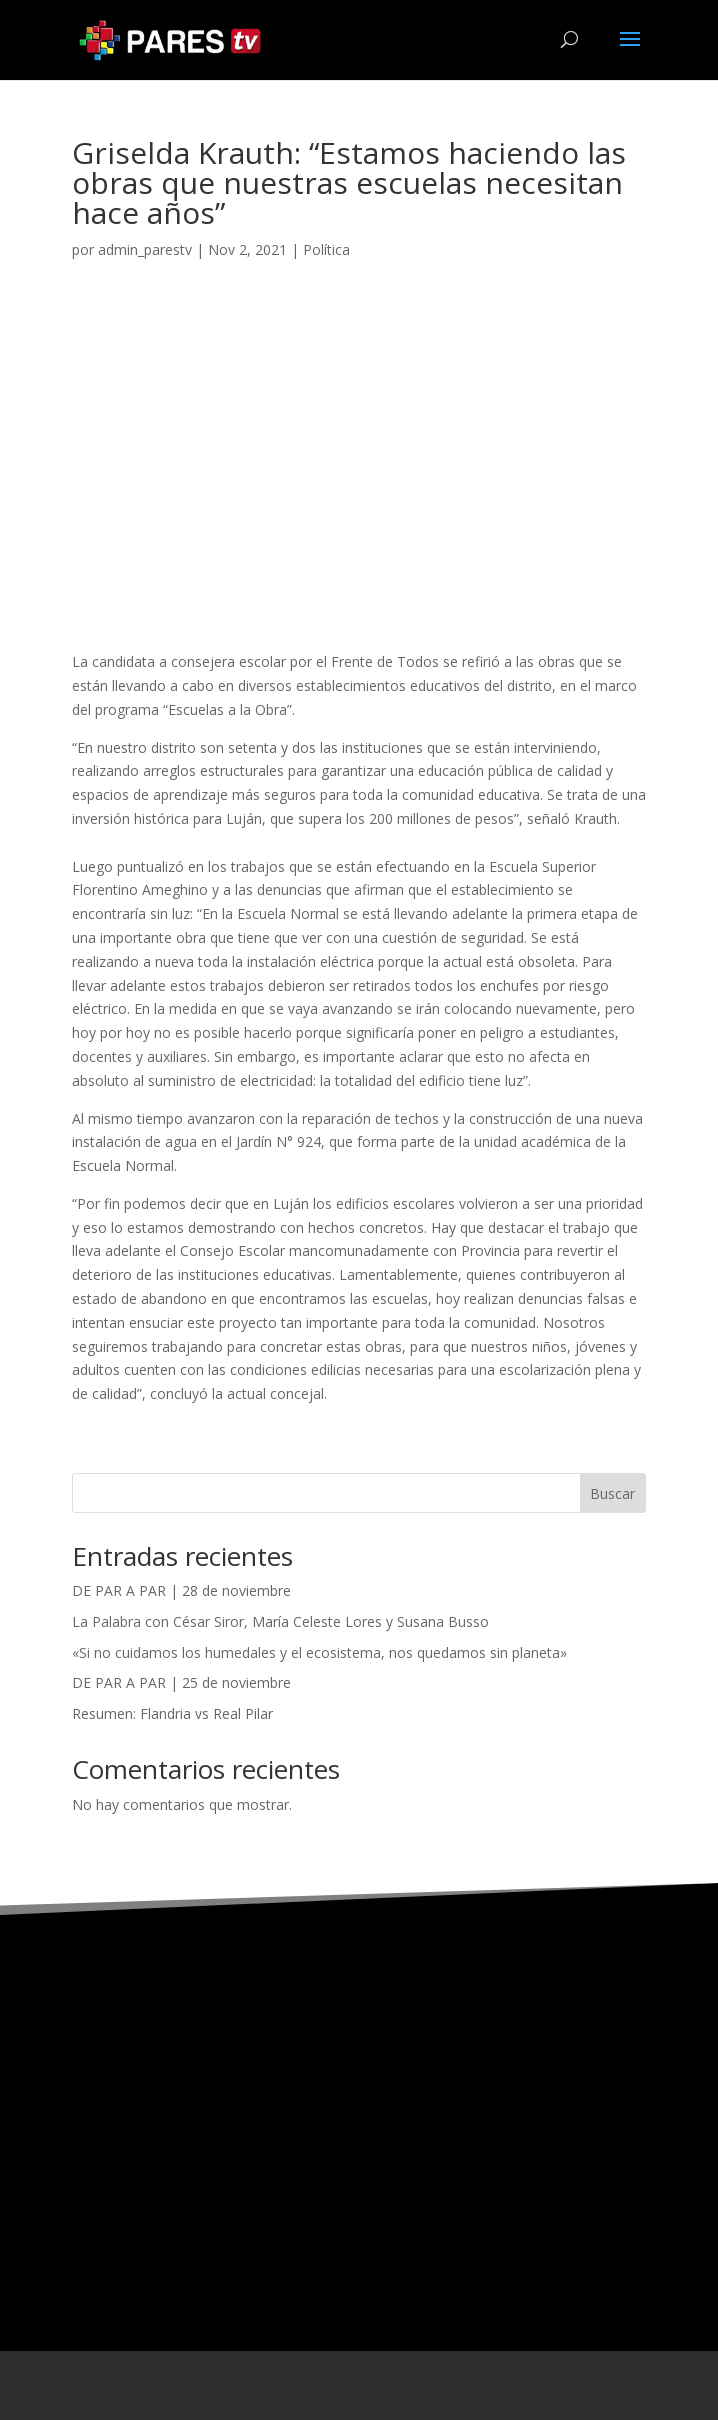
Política (326, 249)
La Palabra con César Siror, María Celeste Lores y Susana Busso (280, 1621)
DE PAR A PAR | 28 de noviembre (181, 1590)
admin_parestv (145, 249)
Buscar (612, 1493)
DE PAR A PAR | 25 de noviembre (181, 1682)
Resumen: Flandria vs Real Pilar (172, 1713)
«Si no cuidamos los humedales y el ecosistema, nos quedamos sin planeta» (319, 1652)
